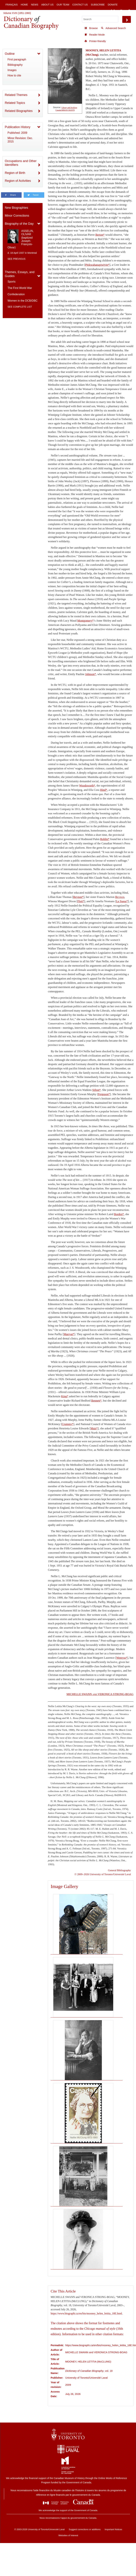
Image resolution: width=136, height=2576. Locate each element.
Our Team (63, 4)
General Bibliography (119, 1870)
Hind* (103, 789)
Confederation (16, 294)
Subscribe (98, 4)
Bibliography (15, 64)
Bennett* (96, 1400)
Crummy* (67, 1424)
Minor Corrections (17, 215)
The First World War (20, 287)
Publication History (17, 127)
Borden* (119, 1214)
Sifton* (96, 1090)
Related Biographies (19, 111)
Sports (11, 281)
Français (11, 4)
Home (24, 4)
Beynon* (78, 897)
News (34, 4)
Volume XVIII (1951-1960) (17, 13)
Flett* (81, 901)
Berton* (100, 234)
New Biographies (16, 207)
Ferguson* (104, 1094)
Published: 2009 (17, 132)
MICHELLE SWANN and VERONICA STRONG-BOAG (100, 1694)
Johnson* (90, 674)
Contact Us (80, 4)
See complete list (20, 306)
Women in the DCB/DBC (23, 300)
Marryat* (69, 1334)
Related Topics (15, 103)
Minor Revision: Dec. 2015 (20, 140)
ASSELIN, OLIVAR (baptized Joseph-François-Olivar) (21, 239)
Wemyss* (121, 1657)
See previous (16, 258)
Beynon (119, 897)
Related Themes (16, 95)
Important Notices (113, 2529)
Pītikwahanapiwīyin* (97, 264)
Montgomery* (85, 620)
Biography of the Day (19, 223)
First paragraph (17, 59)
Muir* (94, 1428)
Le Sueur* (122, 901)
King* (64, 1396)
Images (12, 70)
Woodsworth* (87, 785)
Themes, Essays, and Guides (19, 274)
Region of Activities (18, 180)
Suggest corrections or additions (85, 2529)
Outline (10, 53)
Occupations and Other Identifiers (21, 163)
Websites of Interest (68, 2535)
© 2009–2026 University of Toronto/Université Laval (103, 1874)
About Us (47, 4)
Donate (112, 4)
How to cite (14, 75)
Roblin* (104, 839)
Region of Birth (15, 173)
